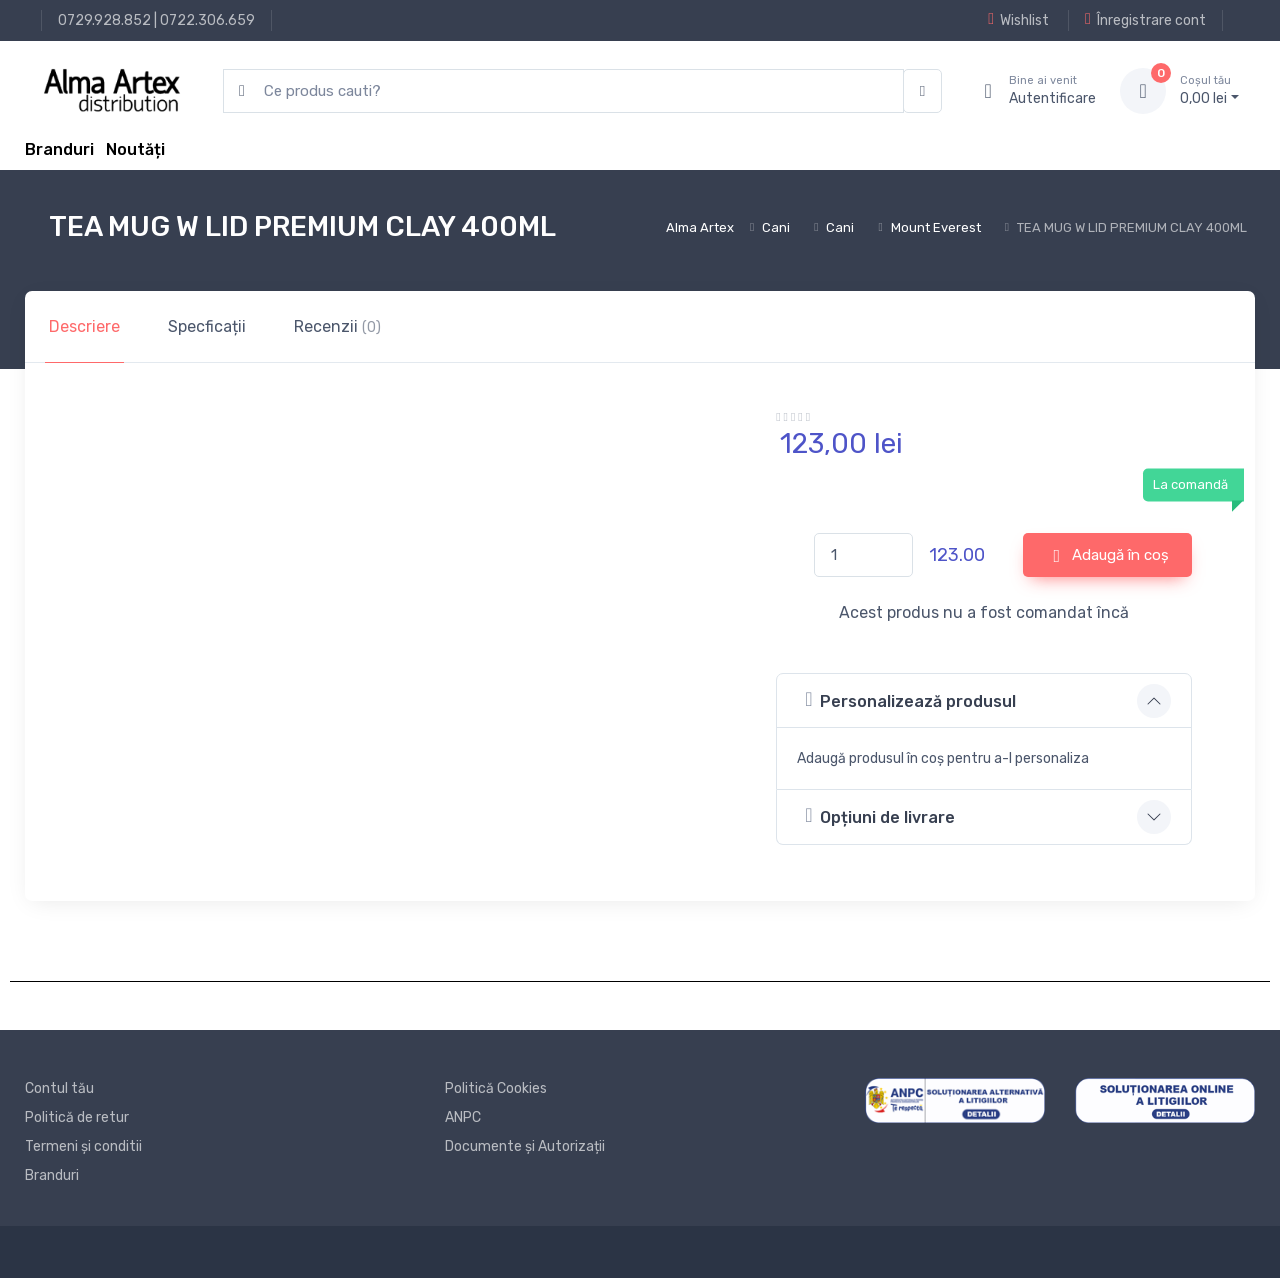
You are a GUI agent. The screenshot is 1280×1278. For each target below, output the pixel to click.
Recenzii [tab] (337, 326)
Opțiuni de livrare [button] (880, 815)
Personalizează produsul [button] (910, 699)
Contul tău (59, 1088)
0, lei (1209, 90)
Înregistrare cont (1145, 20)
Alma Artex (700, 227)
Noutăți (135, 149)
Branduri (59, 149)
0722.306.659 (207, 20)
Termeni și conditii (83, 1146)
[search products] (563, 91)
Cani (776, 227)
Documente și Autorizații (525, 1146)
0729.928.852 (104, 20)
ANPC (463, 1117)
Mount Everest (936, 227)
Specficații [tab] (207, 326)
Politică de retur (77, 1117)
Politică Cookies (496, 1088)
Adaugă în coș (1112, 556)
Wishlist (1018, 20)
